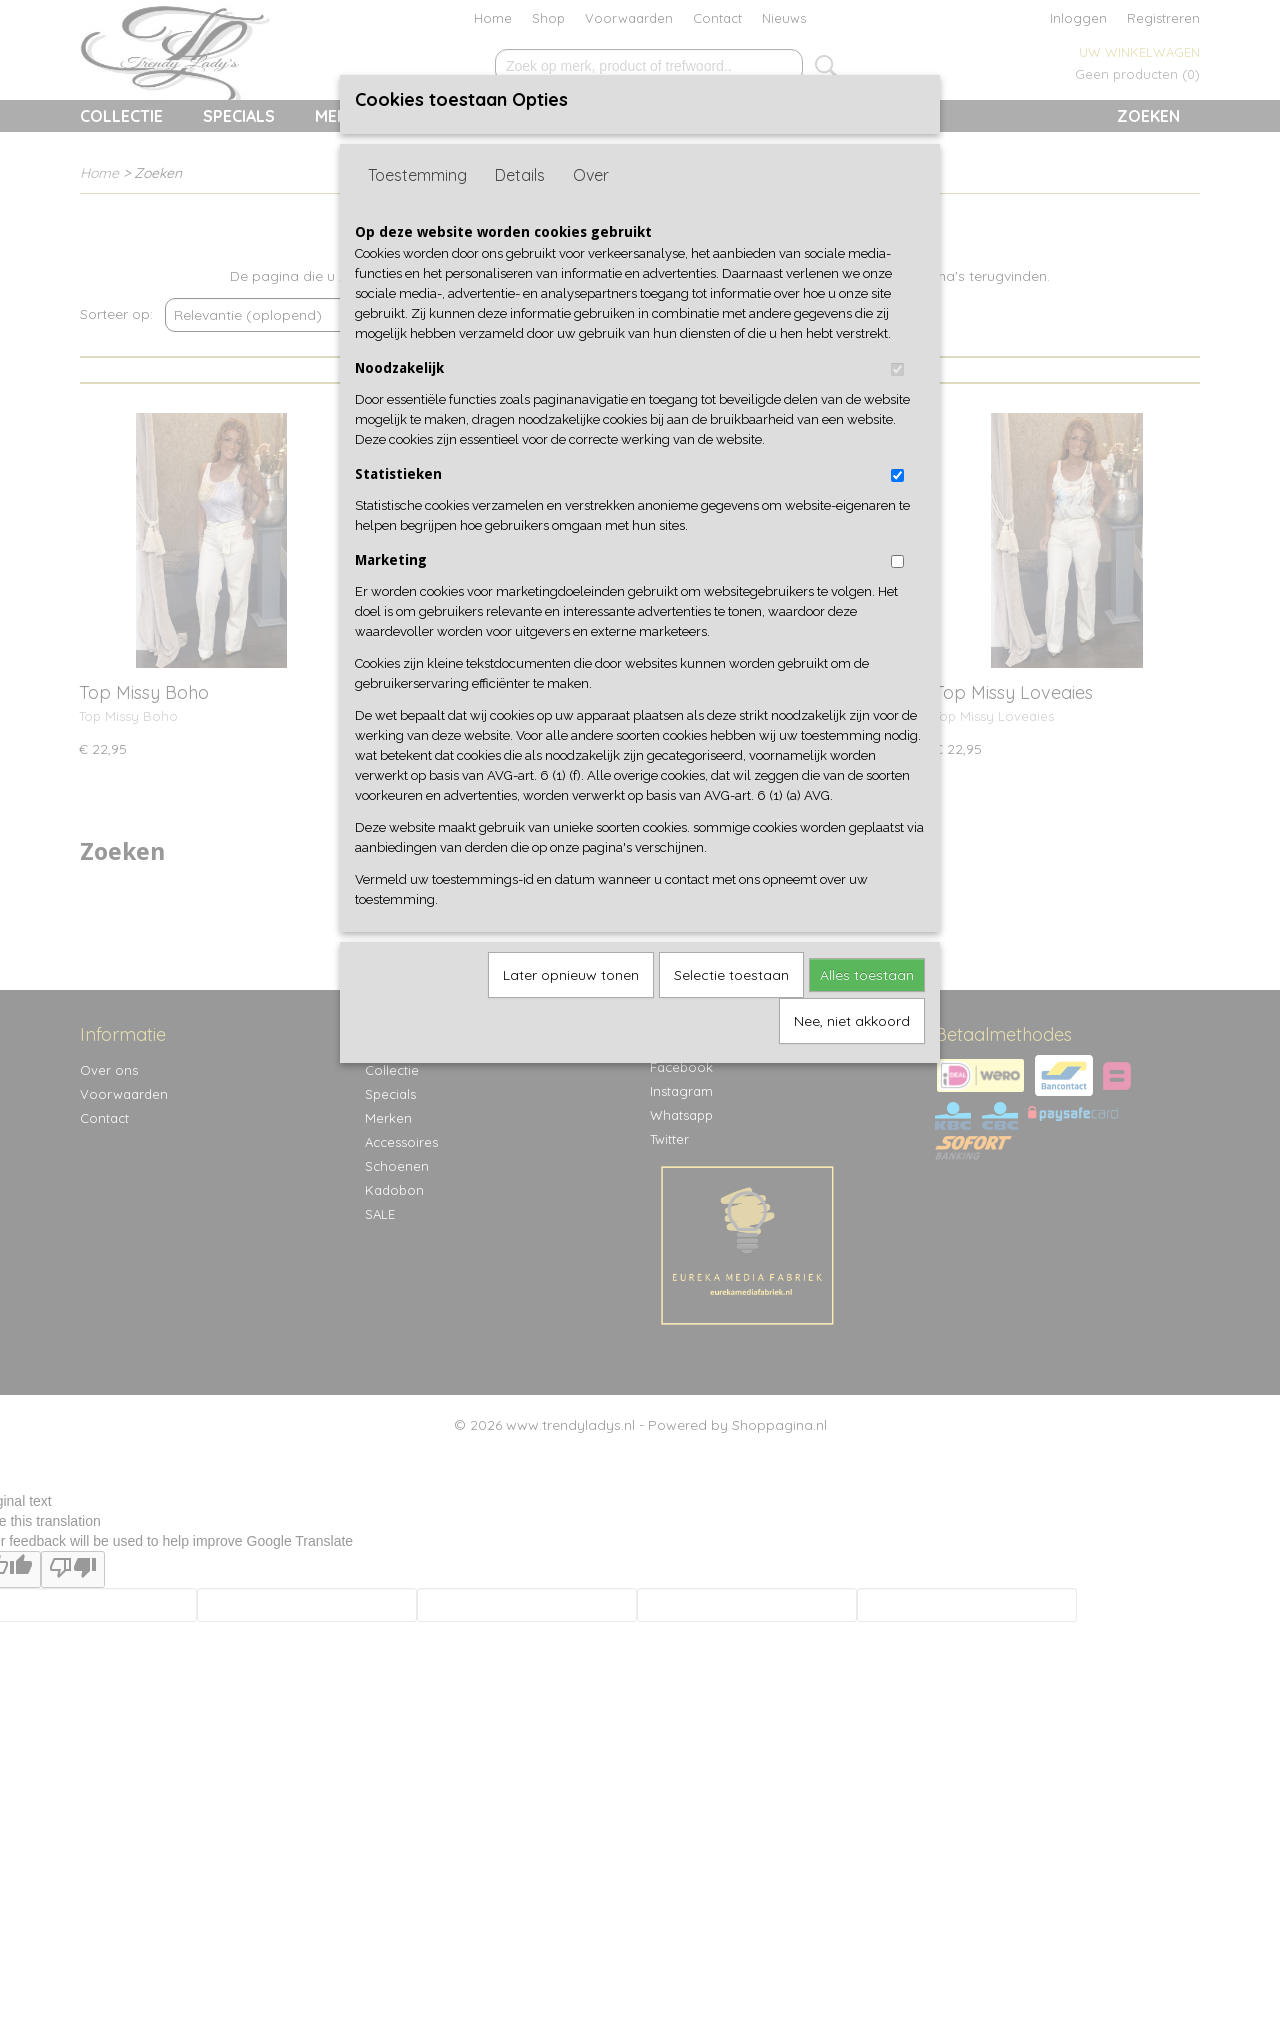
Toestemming (417, 175)
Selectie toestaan (731, 975)
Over (591, 175)
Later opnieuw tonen (571, 975)
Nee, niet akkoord (852, 1021)
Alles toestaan (867, 975)
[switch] (897, 369)
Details (520, 175)
